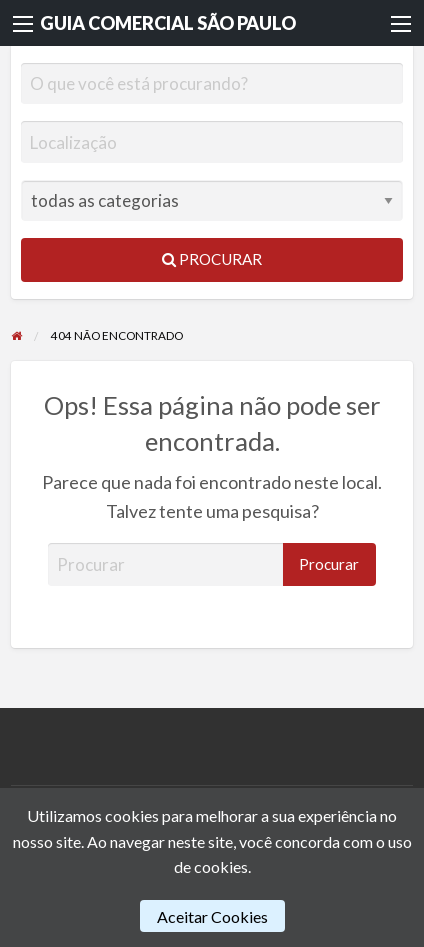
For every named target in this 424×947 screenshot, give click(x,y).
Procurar (212, 259)
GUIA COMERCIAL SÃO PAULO (168, 23)
